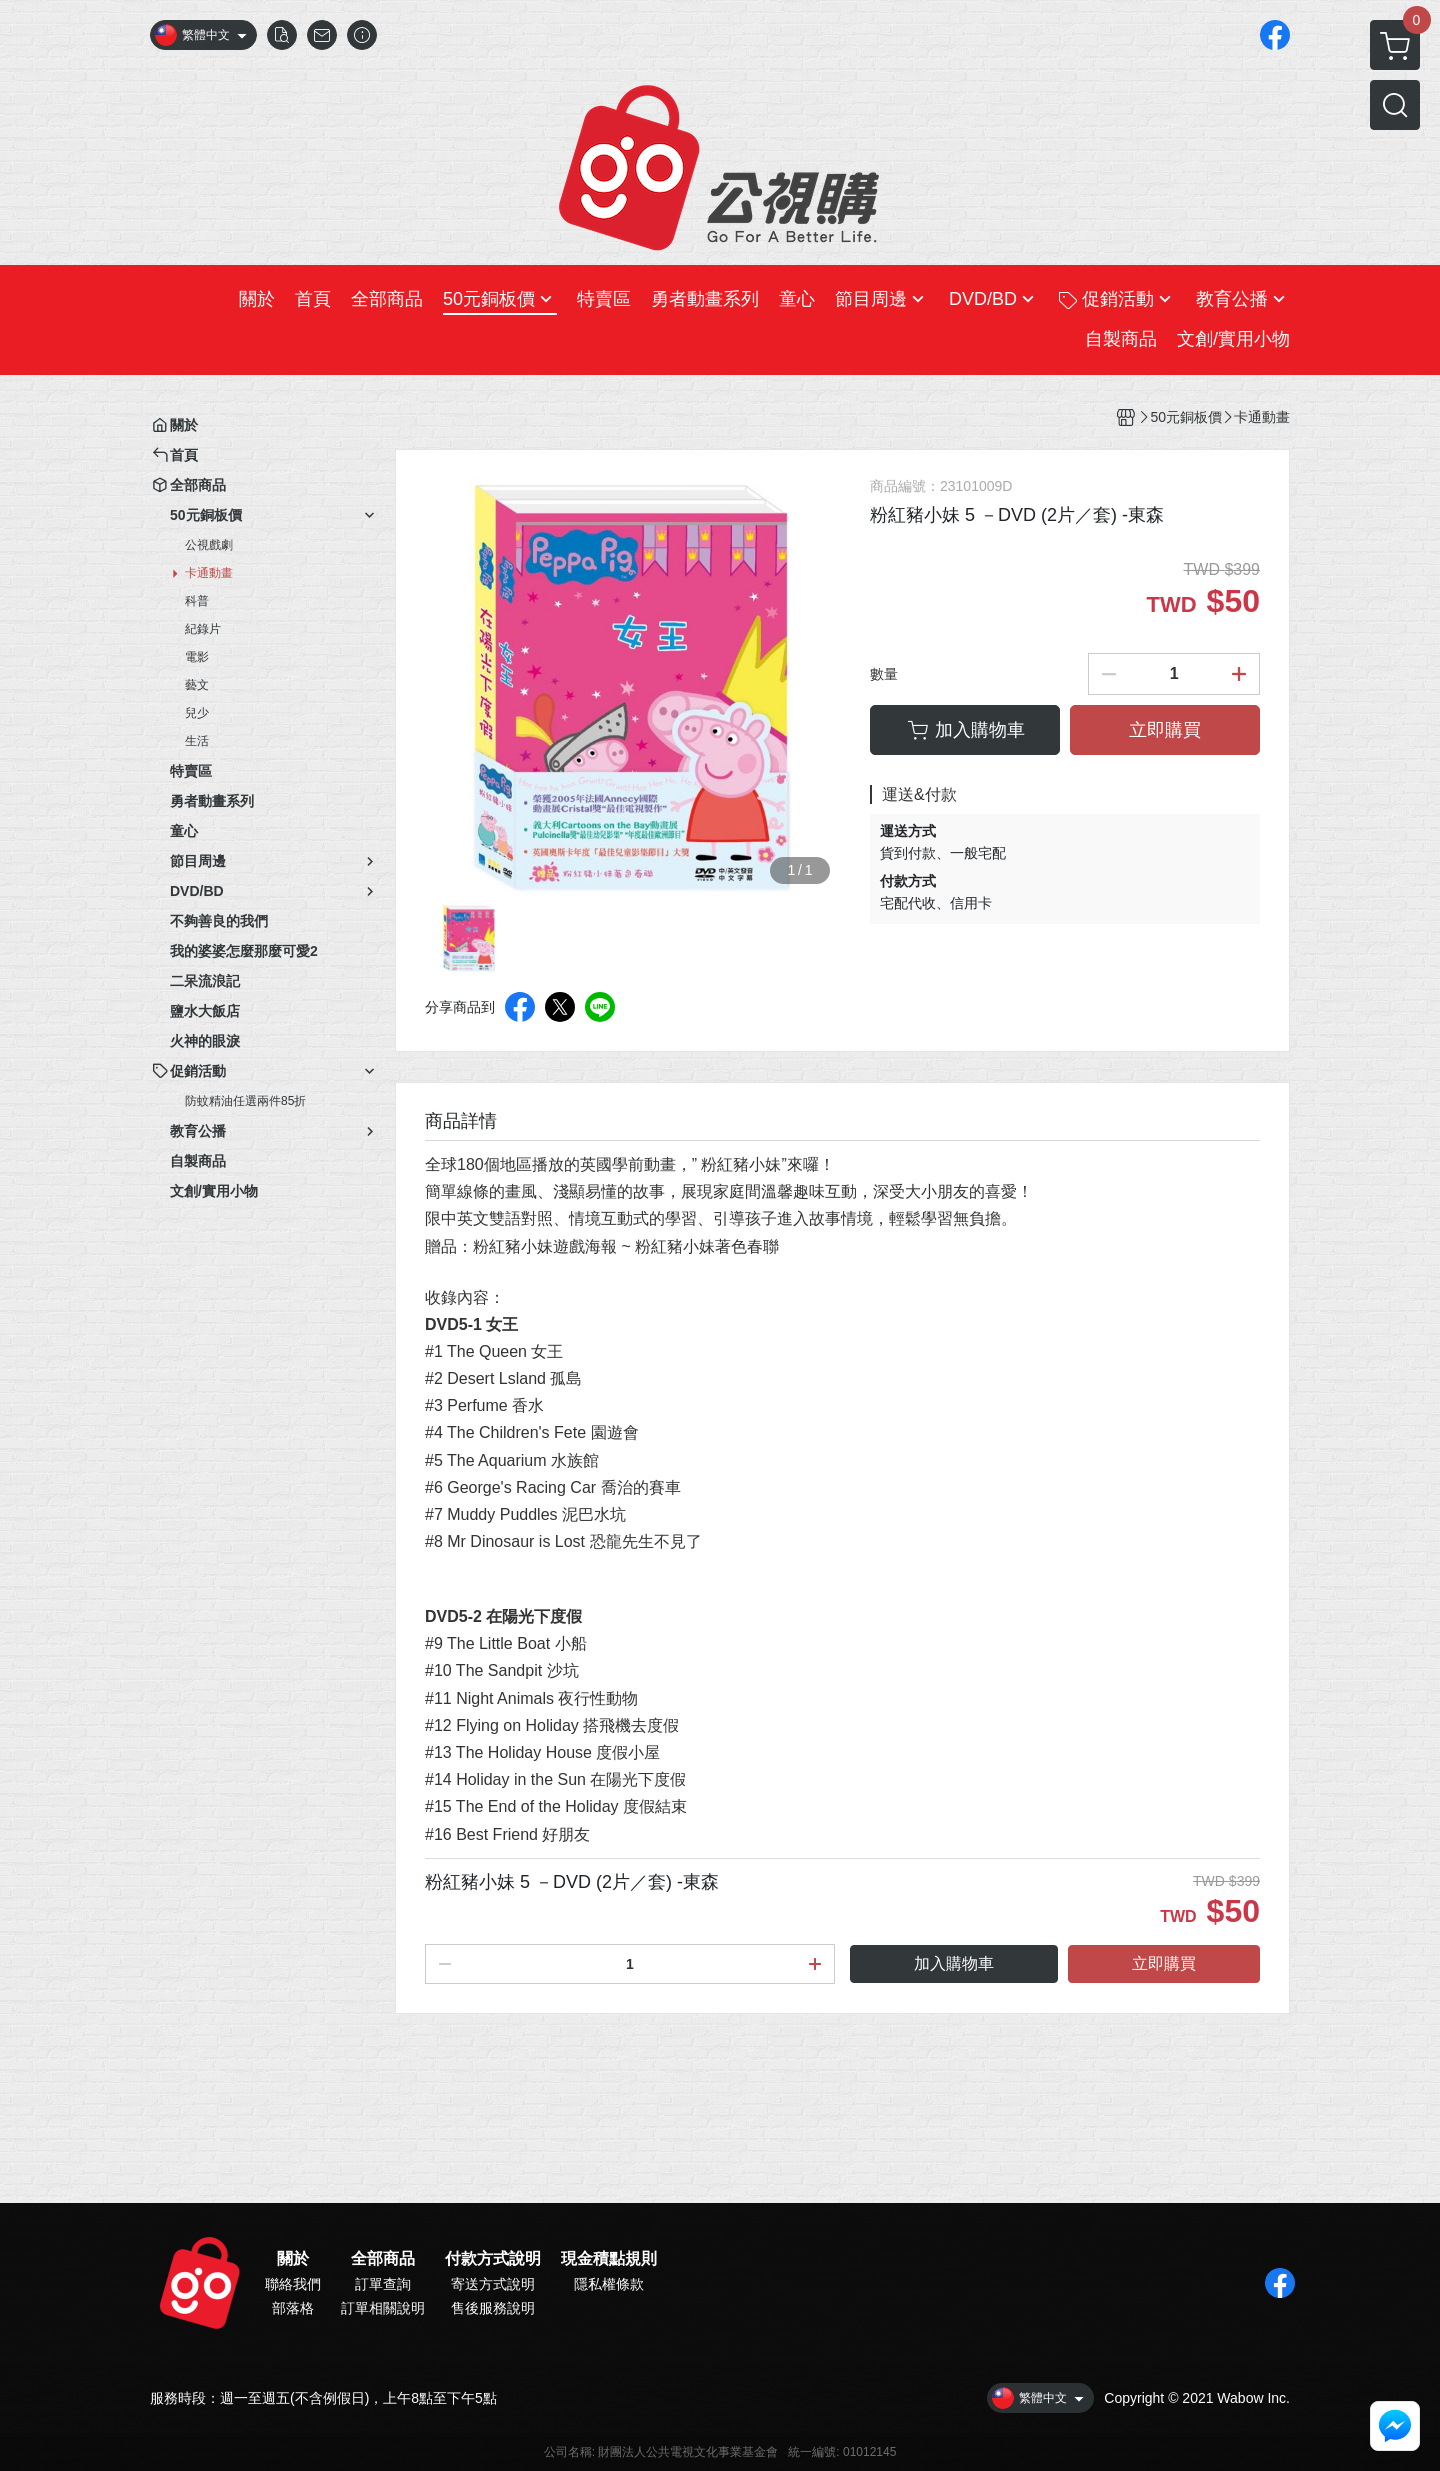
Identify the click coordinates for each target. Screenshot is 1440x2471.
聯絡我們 (293, 2284)
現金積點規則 (609, 2259)
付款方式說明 (493, 2259)
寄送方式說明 (493, 2284)
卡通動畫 (209, 573)
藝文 (197, 685)
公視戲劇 (209, 545)
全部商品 (383, 2259)
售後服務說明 (493, 2308)
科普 (197, 601)
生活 (197, 741)
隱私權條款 (609, 2284)
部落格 (293, 2308)
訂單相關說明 (383, 2308)
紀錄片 (203, 629)
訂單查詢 (383, 2284)
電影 (197, 657)
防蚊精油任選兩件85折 (245, 1101)
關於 (293, 2259)
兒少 (197, 713)
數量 (884, 674)
